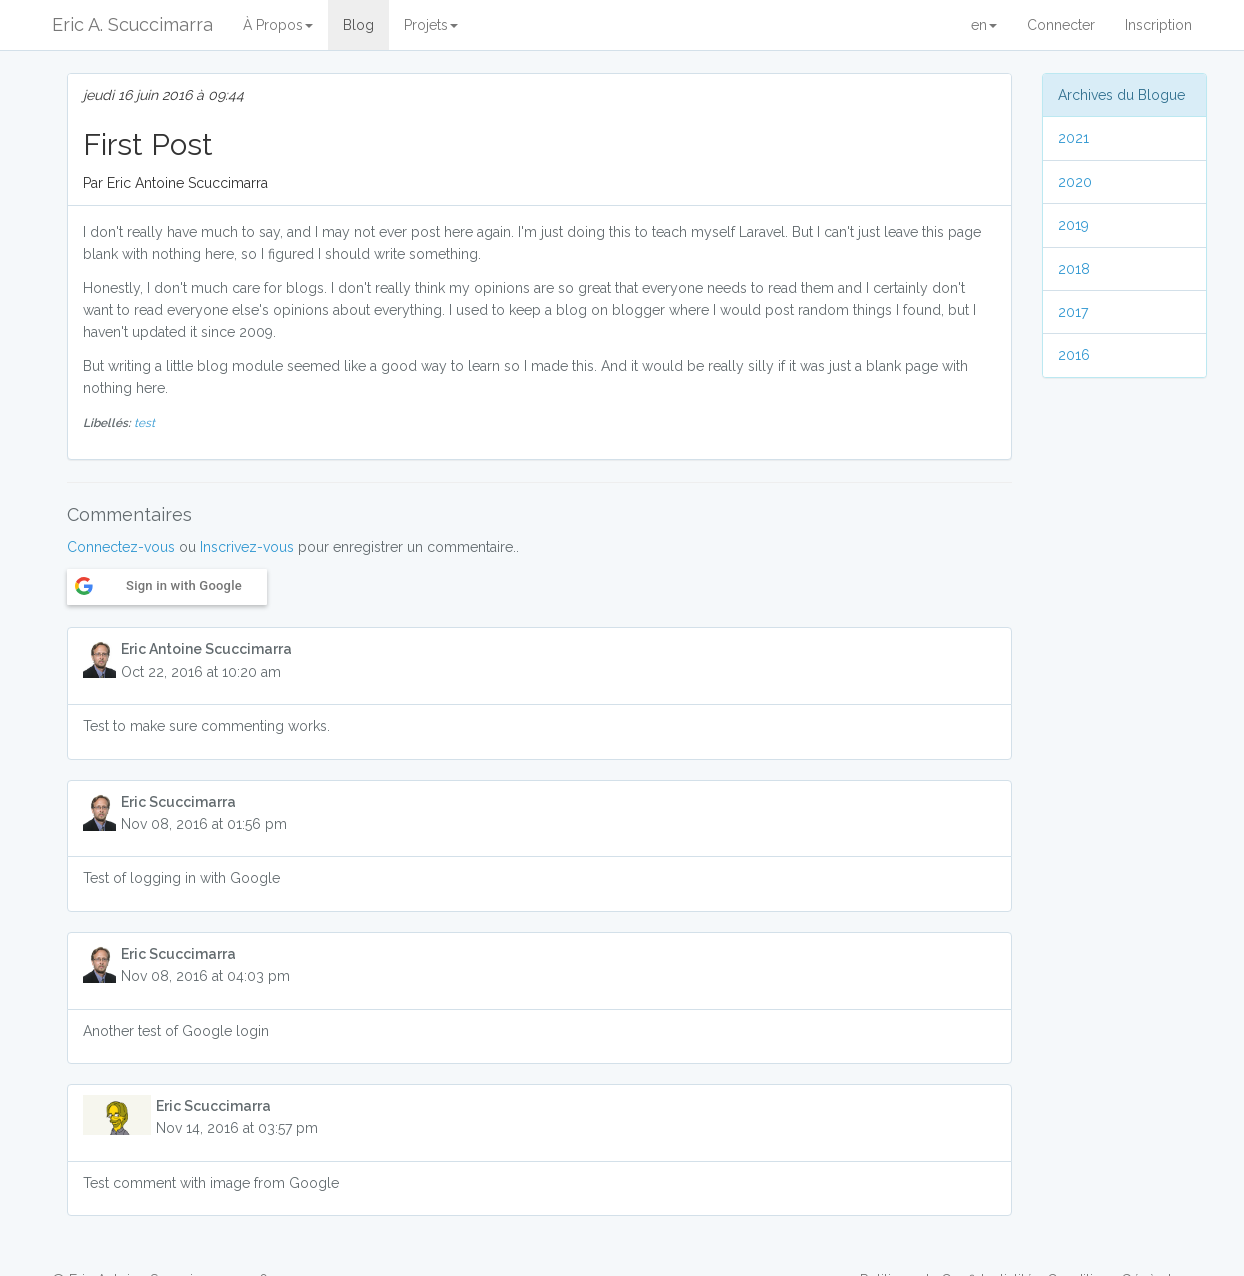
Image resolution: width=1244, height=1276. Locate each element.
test (144, 423)
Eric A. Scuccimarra (132, 24)
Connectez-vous (121, 547)
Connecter (1061, 25)
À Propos (278, 25)
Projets (431, 25)
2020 (1075, 182)
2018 (1074, 269)
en (984, 25)
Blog (358, 25)
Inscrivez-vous (247, 547)
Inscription (1158, 25)
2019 (1073, 225)
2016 (1074, 355)
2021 (1073, 138)
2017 (1073, 312)
